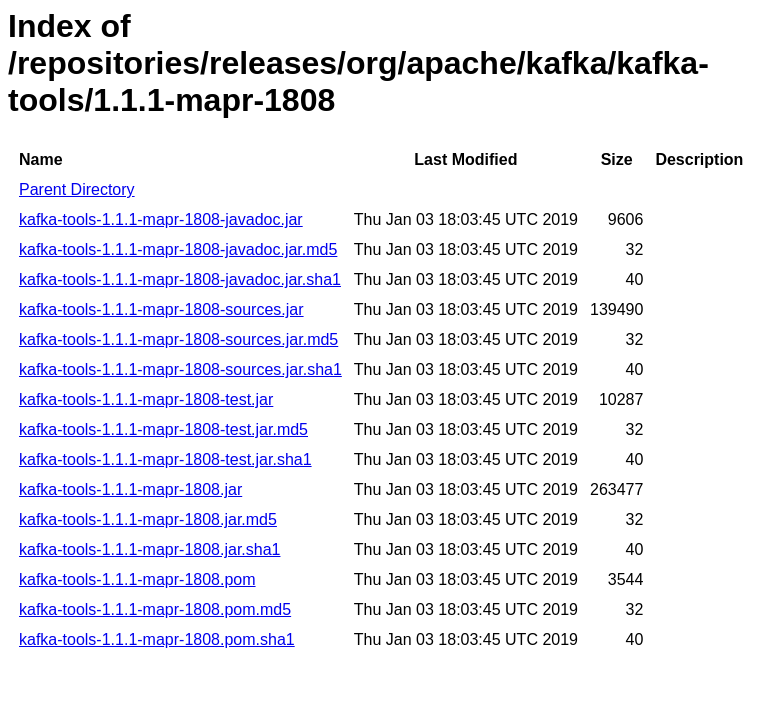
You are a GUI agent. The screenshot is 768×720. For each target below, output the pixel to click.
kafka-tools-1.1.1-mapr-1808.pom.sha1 (157, 639)
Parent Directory (77, 189)
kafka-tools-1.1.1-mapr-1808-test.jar (146, 399)
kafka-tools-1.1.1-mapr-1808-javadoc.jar (161, 219)
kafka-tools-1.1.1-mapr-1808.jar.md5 (148, 519)
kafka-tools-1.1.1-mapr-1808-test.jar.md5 (163, 429)
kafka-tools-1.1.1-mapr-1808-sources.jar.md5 (178, 339)
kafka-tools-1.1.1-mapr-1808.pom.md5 (155, 609)
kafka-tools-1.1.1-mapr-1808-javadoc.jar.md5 (178, 249)
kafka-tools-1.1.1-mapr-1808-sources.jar (161, 309)
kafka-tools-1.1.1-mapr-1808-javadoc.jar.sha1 (180, 279)
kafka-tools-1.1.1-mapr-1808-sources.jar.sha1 (180, 369)
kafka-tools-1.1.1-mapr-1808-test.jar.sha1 (165, 459)
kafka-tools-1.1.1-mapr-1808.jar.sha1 (149, 549)
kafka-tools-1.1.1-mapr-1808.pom (137, 579)
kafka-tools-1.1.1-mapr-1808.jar (130, 489)
